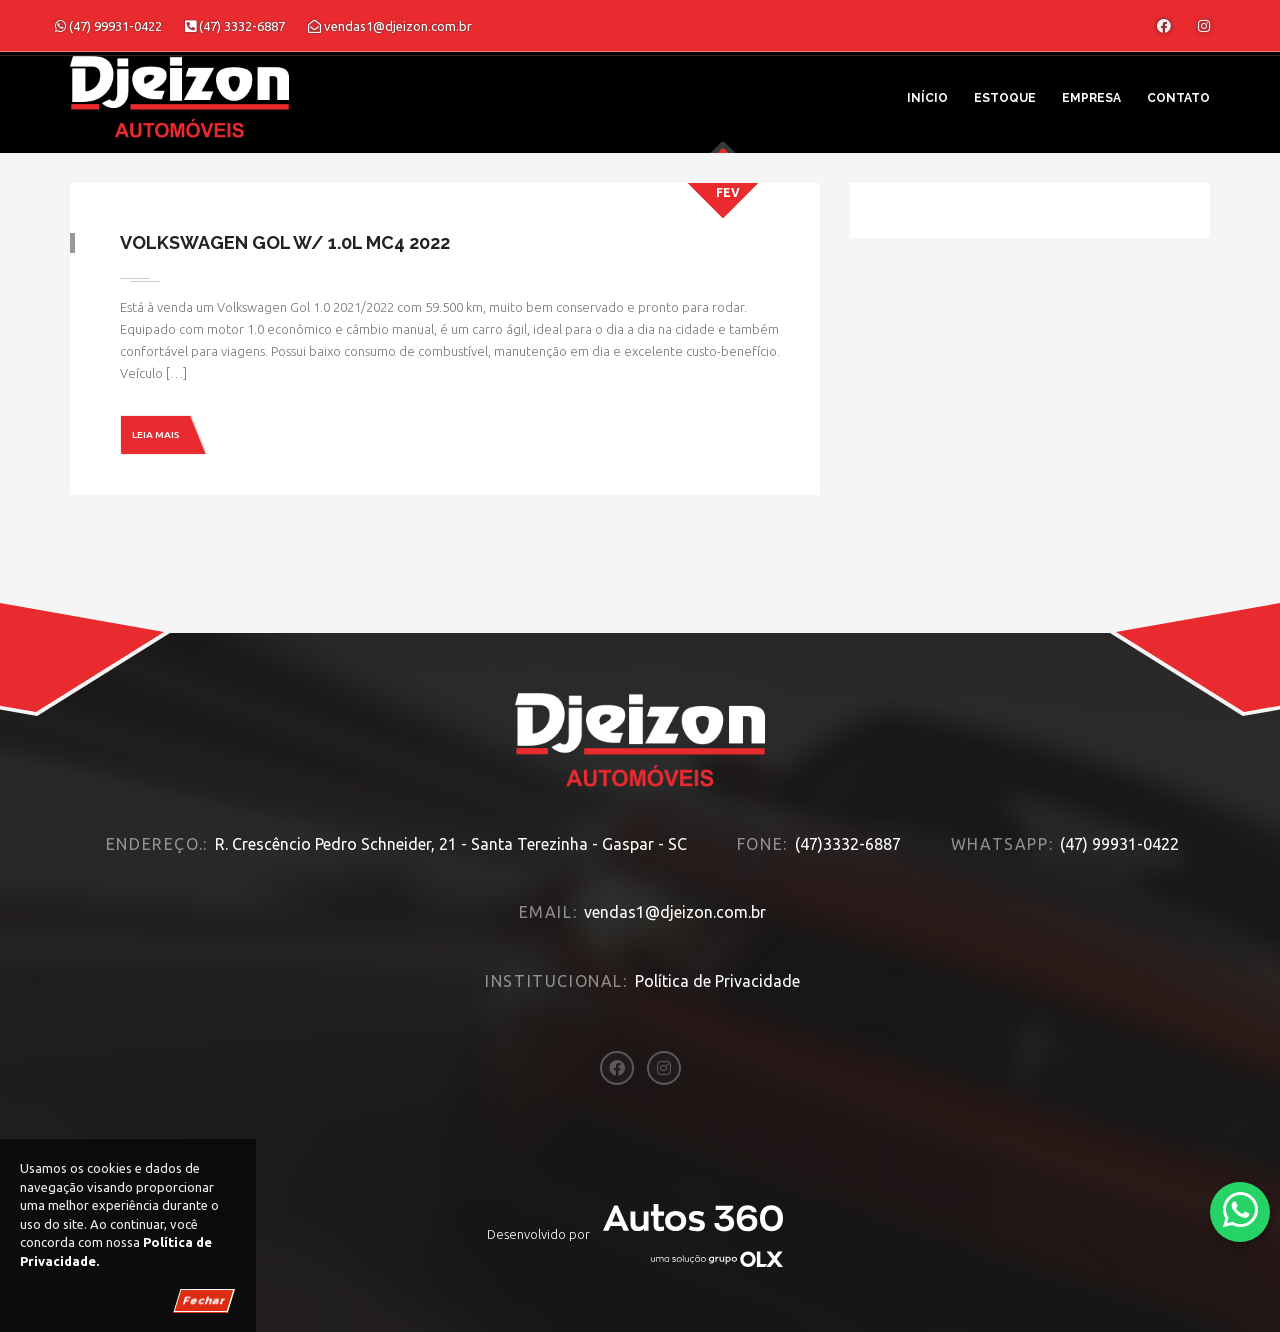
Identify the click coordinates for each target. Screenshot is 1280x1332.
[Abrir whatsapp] (1240, 1210)
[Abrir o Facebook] (1164, 26)
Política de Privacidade (717, 981)
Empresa (1091, 98)
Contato (1178, 98)
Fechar (204, 1300)
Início (927, 98)
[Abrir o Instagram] (1204, 26)
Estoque (1005, 98)
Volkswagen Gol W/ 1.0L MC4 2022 (285, 242)
